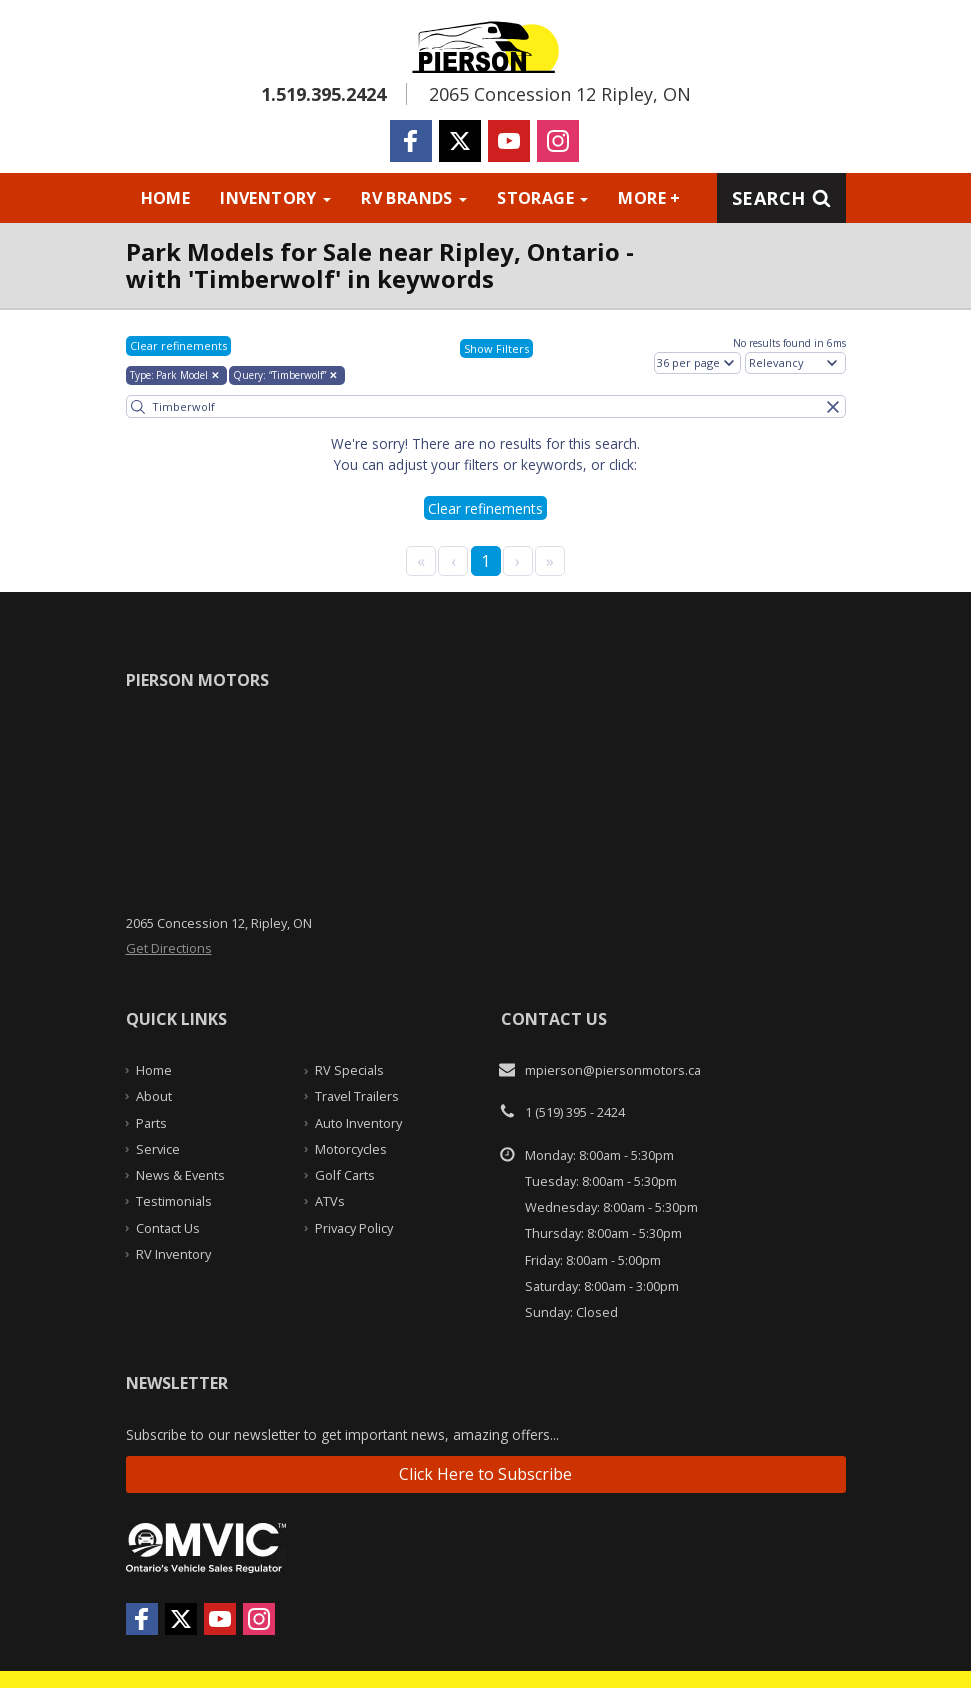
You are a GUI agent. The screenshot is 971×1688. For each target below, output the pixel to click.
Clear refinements (178, 345)
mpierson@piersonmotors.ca (613, 1070)
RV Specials (349, 1070)
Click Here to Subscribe (485, 1474)
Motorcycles (351, 1149)
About (154, 1096)
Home (166, 198)
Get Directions (169, 948)
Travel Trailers (357, 1096)
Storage (542, 198)
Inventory (275, 198)
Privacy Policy (354, 1228)
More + (649, 198)
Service (158, 1149)
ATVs (330, 1201)
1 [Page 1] (485, 561)
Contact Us (168, 1228)
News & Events (180, 1175)
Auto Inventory (358, 1123)
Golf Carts (345, 1175)
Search (781, 198)
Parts (151, 1123)
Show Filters (496, 348)
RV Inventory (173, 1254)
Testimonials (174, 1201)
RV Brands (414, 198)
